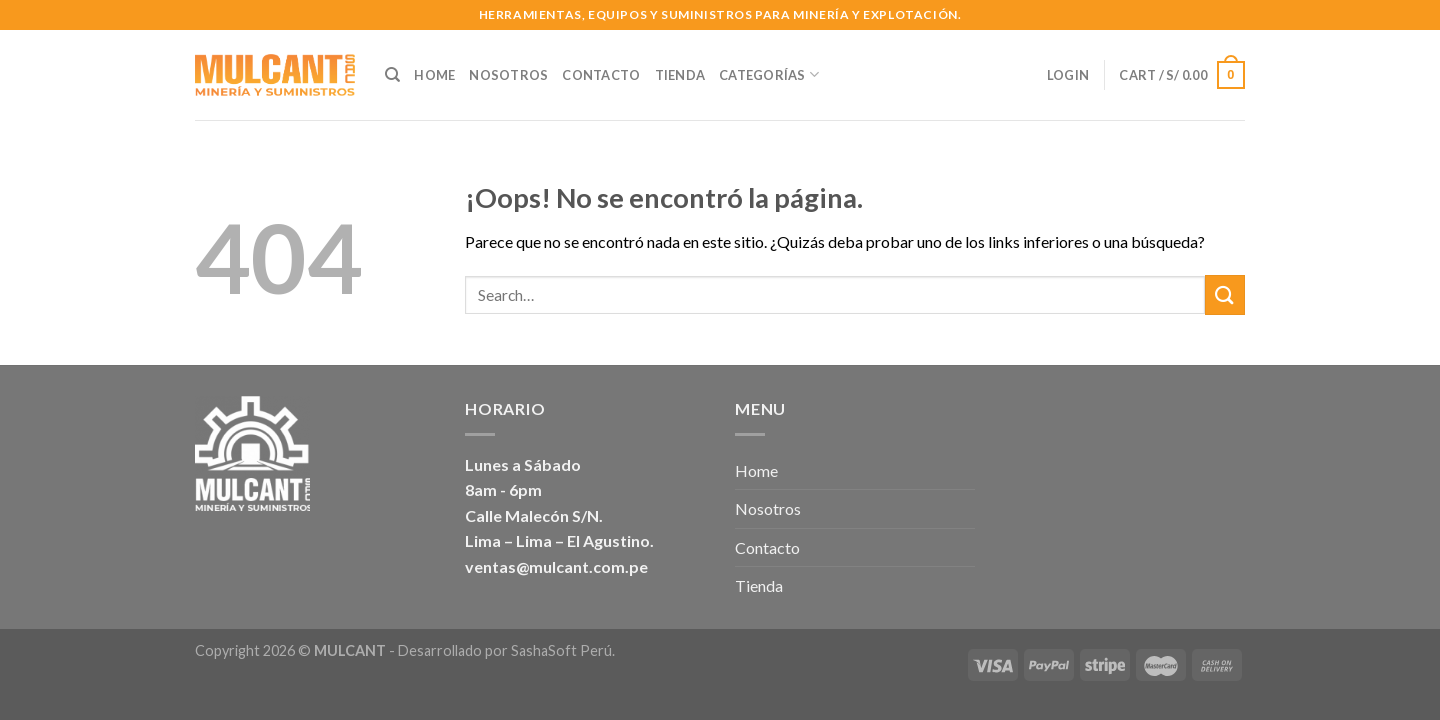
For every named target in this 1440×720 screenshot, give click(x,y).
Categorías (769, 74)
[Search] (392, 75)
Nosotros (508, 75)
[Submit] (1225, 294)
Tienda (680, 75)
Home (434, 75)
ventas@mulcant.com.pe (556, 566)
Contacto (601, 75)
